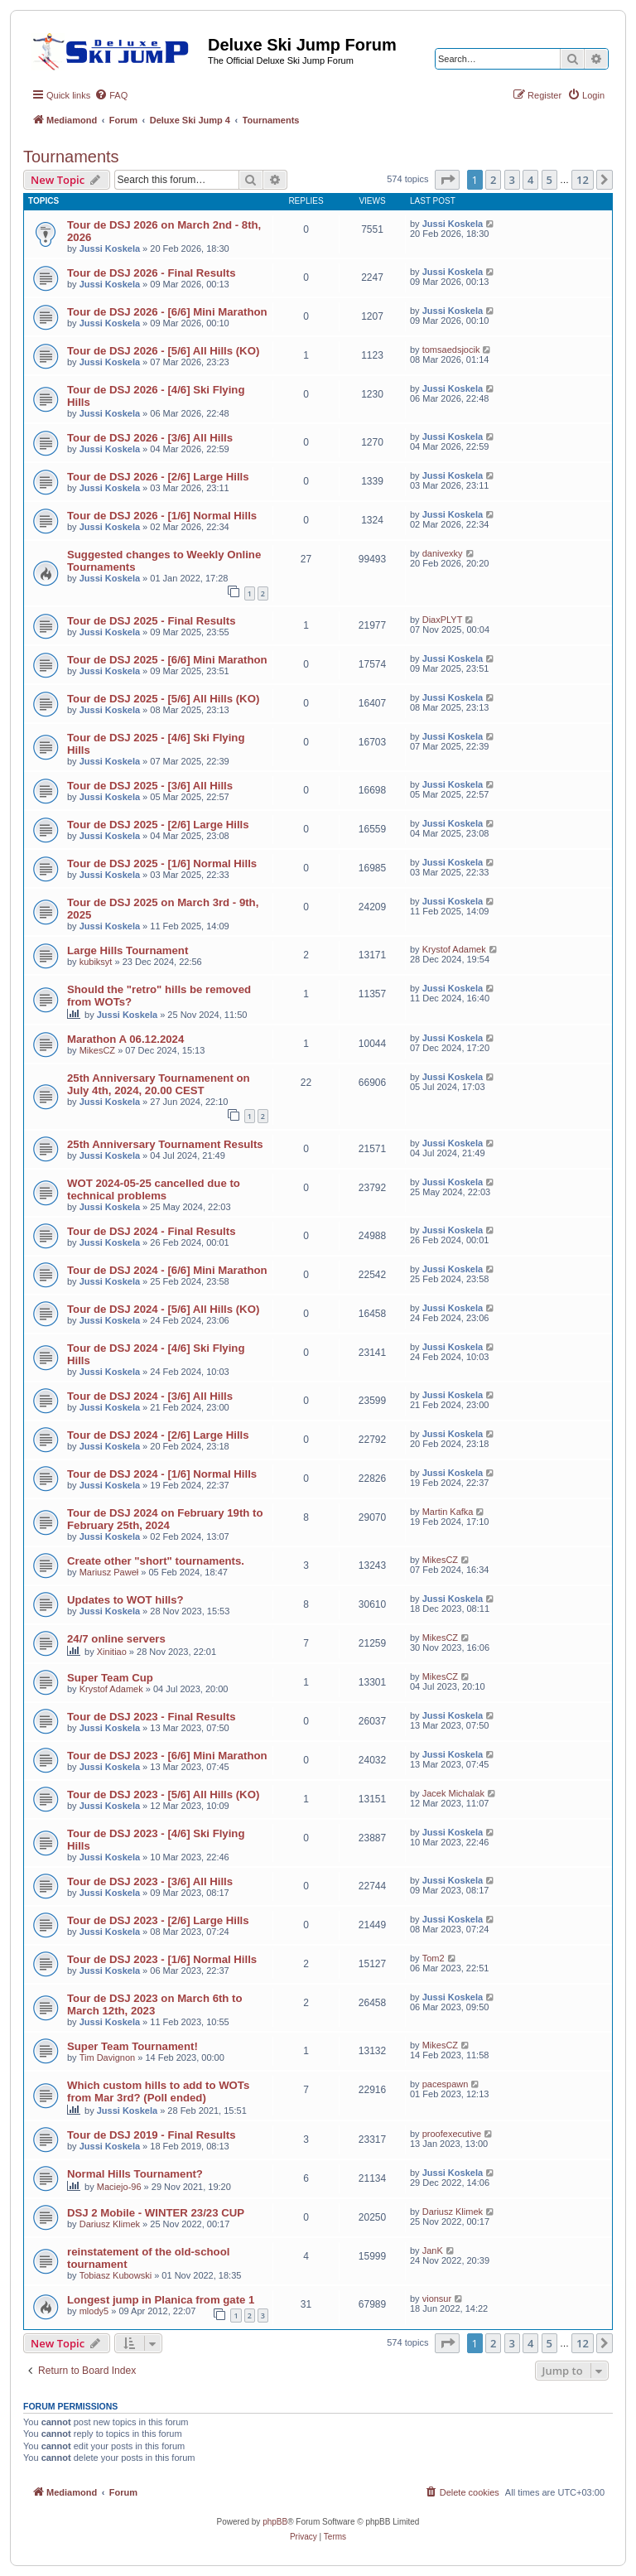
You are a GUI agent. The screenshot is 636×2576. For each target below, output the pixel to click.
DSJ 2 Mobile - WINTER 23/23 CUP (155, 2213)
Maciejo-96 (119, 2187)
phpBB (275, 2521)
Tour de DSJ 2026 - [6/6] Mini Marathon (167, 312)
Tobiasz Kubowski (116, 2275)
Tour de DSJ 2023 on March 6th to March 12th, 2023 (155, 2004)
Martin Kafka (448, 1512)
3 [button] (512, 179)
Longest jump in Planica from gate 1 (160, 2300)
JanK (432, 2250)
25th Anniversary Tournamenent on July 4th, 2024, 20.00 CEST (158, 1084)
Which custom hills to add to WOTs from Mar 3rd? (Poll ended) (158, 2091)
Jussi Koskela (110, 248)
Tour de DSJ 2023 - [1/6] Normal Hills (162, 1959)
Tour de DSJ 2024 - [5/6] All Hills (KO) (163, 1309)
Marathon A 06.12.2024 (125, 1039)
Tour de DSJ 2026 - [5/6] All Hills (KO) (163, 351)
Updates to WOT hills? (125, 1600)
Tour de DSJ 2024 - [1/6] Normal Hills (162, 1474)
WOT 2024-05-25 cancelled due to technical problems (153, 1189)
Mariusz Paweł (109, 1572)
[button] (447, 180)
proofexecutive (452, 2134)
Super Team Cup (110, 1678)
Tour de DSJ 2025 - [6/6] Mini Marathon (167, 660)
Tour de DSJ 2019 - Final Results (151, 2135)
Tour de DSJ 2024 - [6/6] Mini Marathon (167, 1270)
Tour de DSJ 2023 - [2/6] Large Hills (158, 1920)
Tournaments (71, 156)
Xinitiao (112, 1652)
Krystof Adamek (454, 949)
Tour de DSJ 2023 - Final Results (151, 1716)
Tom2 (433, 1958)
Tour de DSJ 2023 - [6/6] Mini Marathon (167, 1755)
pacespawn (445, 2084)
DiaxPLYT (442, 620)
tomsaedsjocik (451, 350)
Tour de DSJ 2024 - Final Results (151, 1231)
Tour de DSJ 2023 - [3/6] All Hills (150, 1881)
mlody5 (94, 2311)
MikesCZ (97, 1050)
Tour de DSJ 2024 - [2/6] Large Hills (158, 1435)
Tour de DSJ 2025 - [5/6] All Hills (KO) (163, 698)
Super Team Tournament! (132, 2046)
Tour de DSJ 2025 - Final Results (151, 621)
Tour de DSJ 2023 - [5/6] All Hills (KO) (163, 1794)
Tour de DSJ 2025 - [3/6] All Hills (150, 785)
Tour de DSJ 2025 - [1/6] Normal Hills (162, 863)
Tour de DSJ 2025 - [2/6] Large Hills (158, 824)
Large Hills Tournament (127, 950)
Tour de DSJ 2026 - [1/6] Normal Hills (162, 515)
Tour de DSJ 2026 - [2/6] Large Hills (158, 476)
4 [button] (530, 179)
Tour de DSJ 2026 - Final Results (151, 273)
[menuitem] (111, 95)
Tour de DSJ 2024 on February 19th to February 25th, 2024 (165, 1519)
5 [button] (549, 179)
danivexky (442, 553)
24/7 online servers (116, 1639)
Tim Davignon (107, 2057)
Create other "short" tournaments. (155, 1561)
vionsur (436, 2298)
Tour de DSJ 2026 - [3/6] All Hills (150, 438)
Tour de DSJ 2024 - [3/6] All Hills (150, 1396)
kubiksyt (96, 962)
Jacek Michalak (453, 1793)
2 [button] (493, 179)
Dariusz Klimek (110, 2224)
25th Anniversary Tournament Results (165, 1144)
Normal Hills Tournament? (135, 2174)
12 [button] (582, 179)
